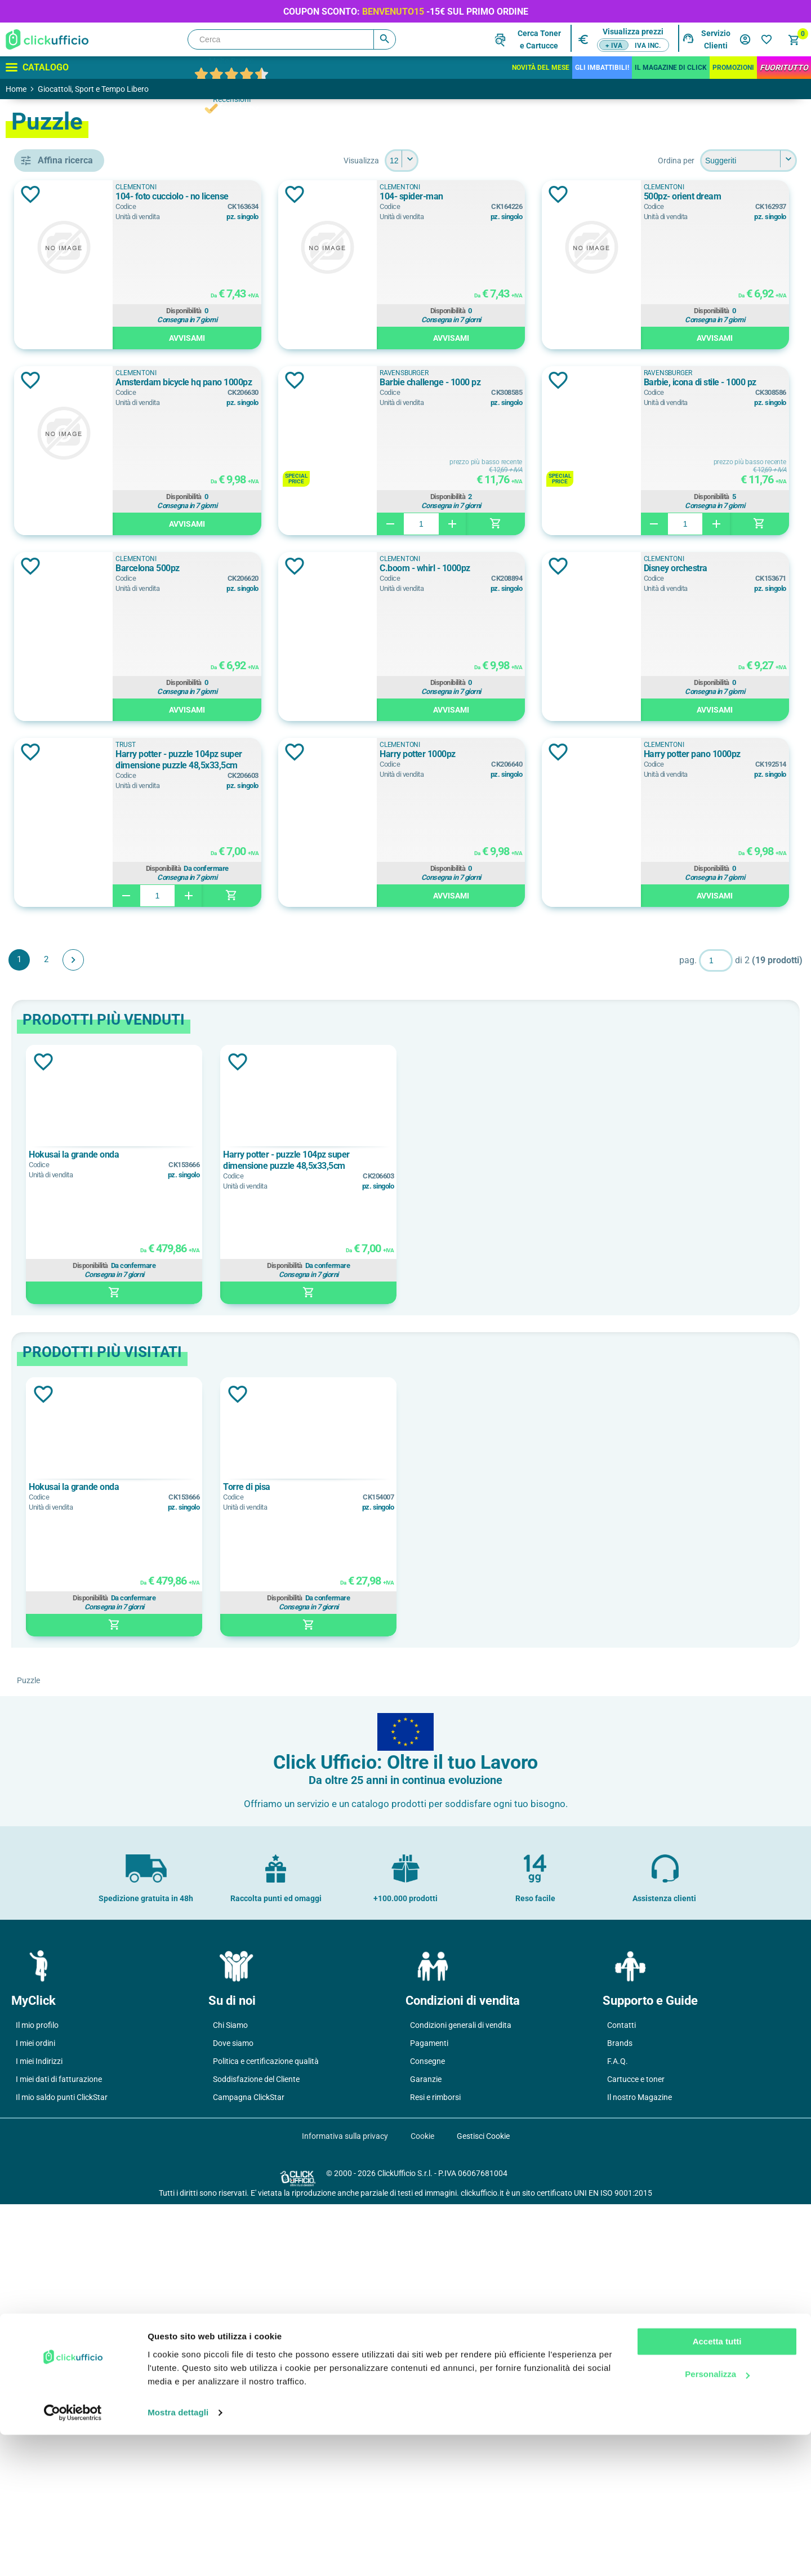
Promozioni (733, 68)
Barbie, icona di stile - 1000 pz (675, 568)
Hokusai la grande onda (237, 1526)
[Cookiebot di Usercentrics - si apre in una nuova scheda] (73, 2554)
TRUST (61, 636)
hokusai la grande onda (92, 706)
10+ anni (64, 872)
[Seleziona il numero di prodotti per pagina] (483, 160)
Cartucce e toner (636, 2450)
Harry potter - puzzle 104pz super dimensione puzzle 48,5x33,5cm (705, 945)
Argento (63, 777)
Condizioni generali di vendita (460, 2396)
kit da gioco (71, 464)
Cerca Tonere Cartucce (539, 39)
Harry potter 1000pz (339, 1125)
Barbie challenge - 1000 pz (351, 568)
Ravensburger (80, 611)
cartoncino (69, 1007)
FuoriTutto (784, 67)
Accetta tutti (717, 2483)
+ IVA (613, 46)
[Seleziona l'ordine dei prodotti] (748, 160)
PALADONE (70, 585)
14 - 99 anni (70, 898)
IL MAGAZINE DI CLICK (671, 68)
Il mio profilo (37, 2396)
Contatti (621, 2396)
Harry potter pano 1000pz (667, 1125)
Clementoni (77, 560)
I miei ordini (35, 2414)
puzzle (60, 489)
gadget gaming (76, 1078)
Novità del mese (540, 68)
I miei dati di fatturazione (59, 2450)
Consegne (427, 2432)
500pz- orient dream (339, 382)
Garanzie (426, 2450)
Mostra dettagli (178, 2554)
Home (16, 89)
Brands (619, 2414)
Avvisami (389, 339)
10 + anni (66, 847)
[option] (257, 1546)
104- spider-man (651, 196)
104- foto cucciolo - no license (357, 196)
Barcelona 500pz (333, 754)
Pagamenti (429, 2414)
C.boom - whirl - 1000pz (664, 754)
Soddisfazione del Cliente (256, 2450)
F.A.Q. (617, 2432)
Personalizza (717, 2515)
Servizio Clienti (715, 39)
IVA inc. (648, 46)
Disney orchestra (332, 940)
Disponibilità (385, 313)
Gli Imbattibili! (602, 68)
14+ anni (64, 923)
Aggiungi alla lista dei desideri (194, 194)
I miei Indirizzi (39, 2432)
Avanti (236, 1331)
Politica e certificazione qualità (266, 2432)
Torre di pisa (369, 1858)
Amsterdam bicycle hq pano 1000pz (687, 382)
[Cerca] (292, 39)
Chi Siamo (230, 2396)
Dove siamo (233, 2414)
